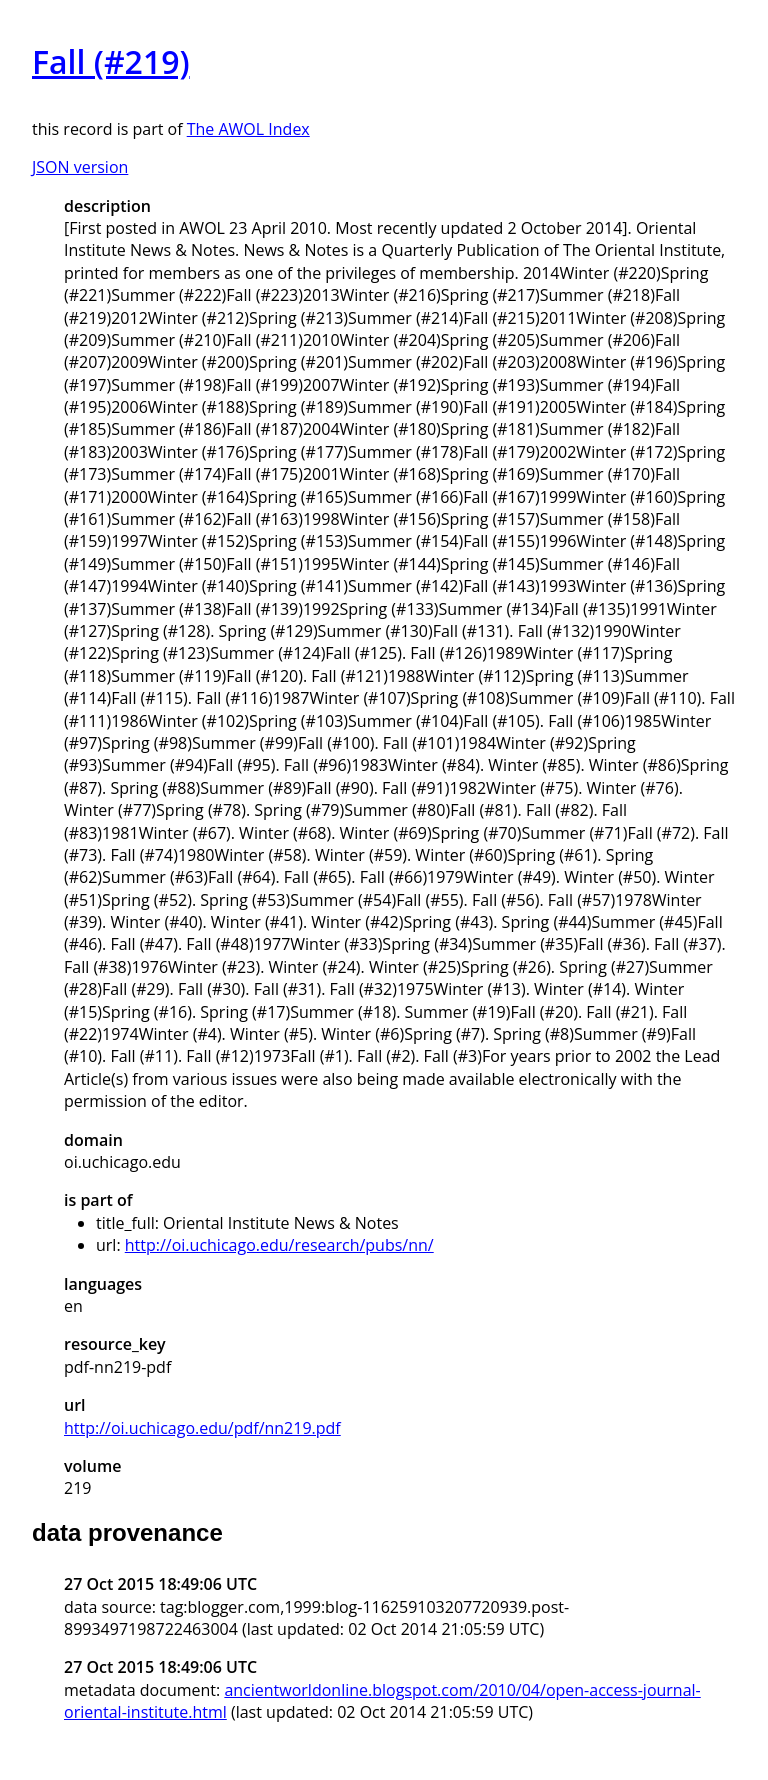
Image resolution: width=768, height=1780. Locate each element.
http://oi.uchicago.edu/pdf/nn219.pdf (202, 1428)
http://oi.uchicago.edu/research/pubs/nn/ (279, 1245)
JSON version (80, 167)
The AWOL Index (248, 129)
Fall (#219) (111, 61)
